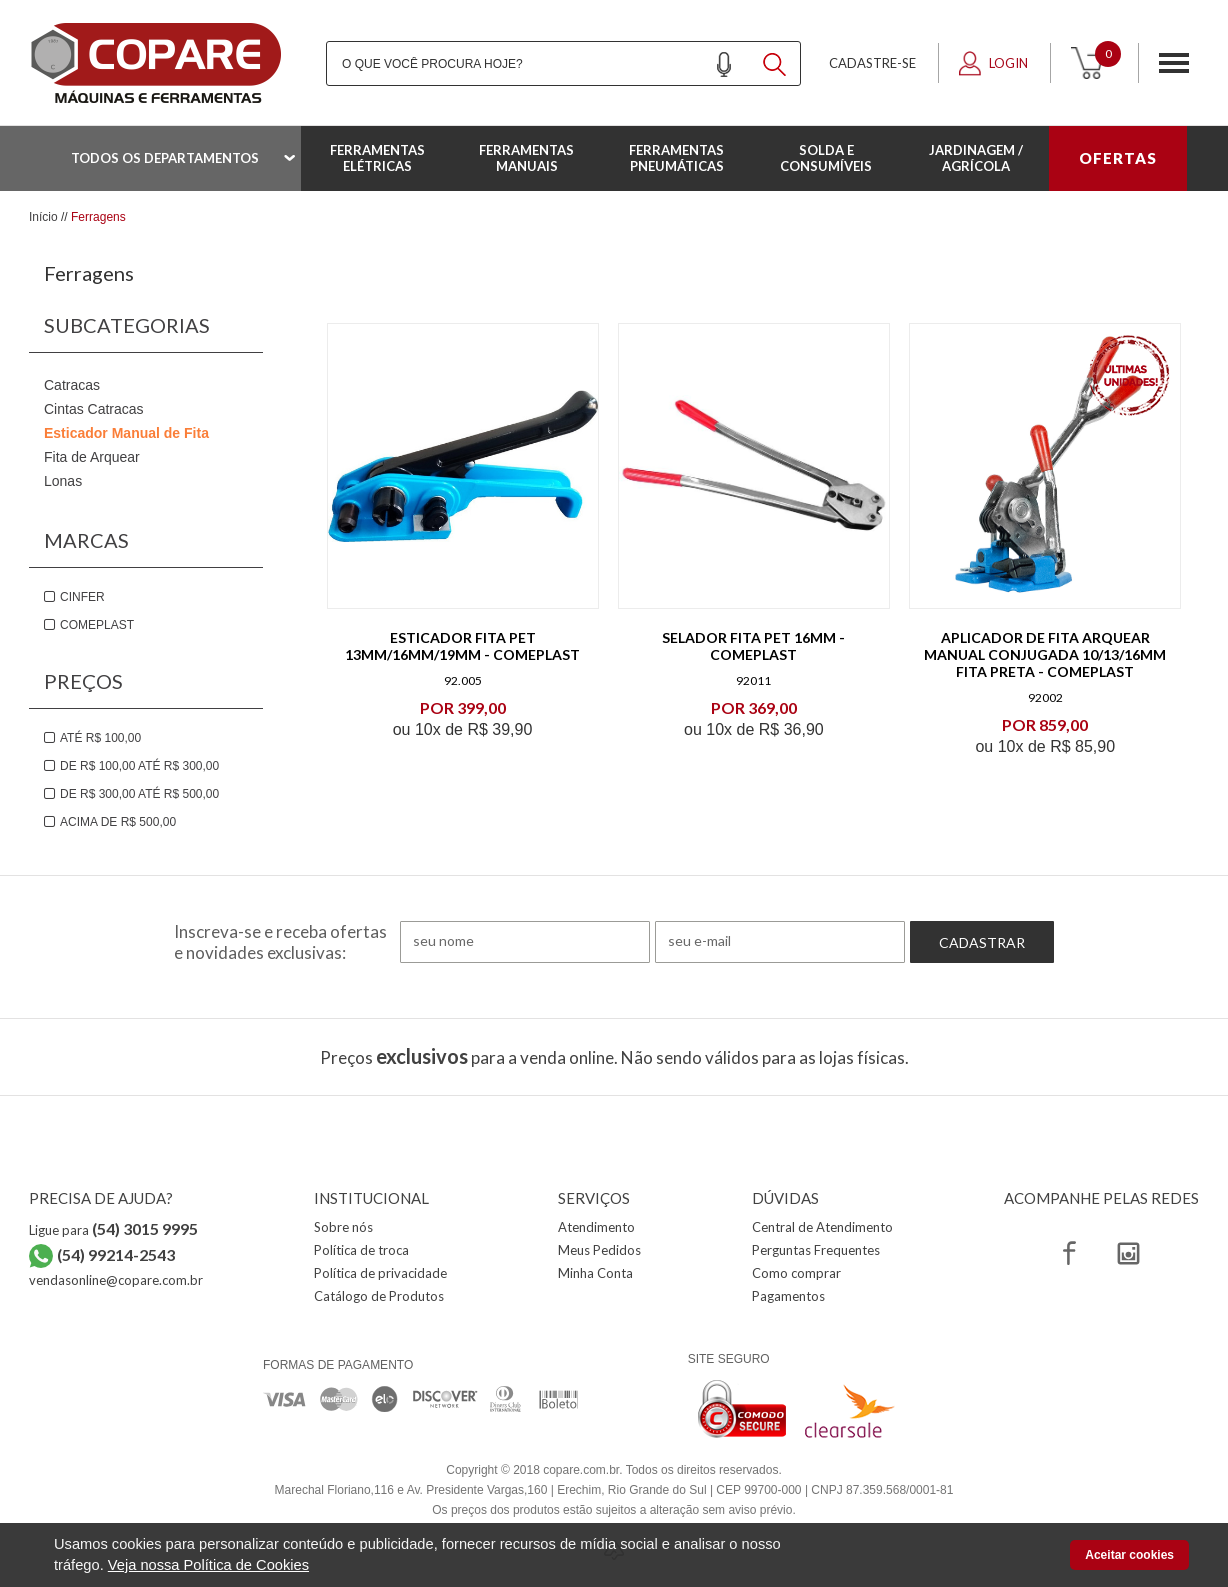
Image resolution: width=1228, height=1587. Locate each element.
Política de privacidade (380, 1273)
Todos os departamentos (165, 158)
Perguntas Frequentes (816, 1250)
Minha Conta (595, 1273)
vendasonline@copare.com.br (116, 1280)
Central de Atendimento (822, 1227)
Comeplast (97, 625)
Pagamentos (788, 1296)
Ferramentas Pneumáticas (676, 158)
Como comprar (796, 1273)
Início (43, 217)
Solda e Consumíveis (826, 158)
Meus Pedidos (599, 1250)
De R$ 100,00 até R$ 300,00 (139, 766)
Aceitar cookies (1129, 1555)
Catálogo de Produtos (379, 1296)
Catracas (72, 385)
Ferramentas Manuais (526, 158)
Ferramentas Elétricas (377, 158)
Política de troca (361, 1250)
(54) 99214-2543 (116, 1254)
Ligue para (113, 1230)
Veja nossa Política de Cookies (208, 1565)
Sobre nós (343, 1227)
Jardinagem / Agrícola (976, 158)
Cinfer (82, 597)
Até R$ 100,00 (100, 738)
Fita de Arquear (92, 457)
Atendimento (596, 1227)
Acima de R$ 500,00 (118, 822)
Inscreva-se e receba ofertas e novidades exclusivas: (280, 942)
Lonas (63, 481)
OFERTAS (1118, 158)
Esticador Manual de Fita (126, 433)
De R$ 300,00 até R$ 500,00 (139, 794)
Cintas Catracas (94, 409)
